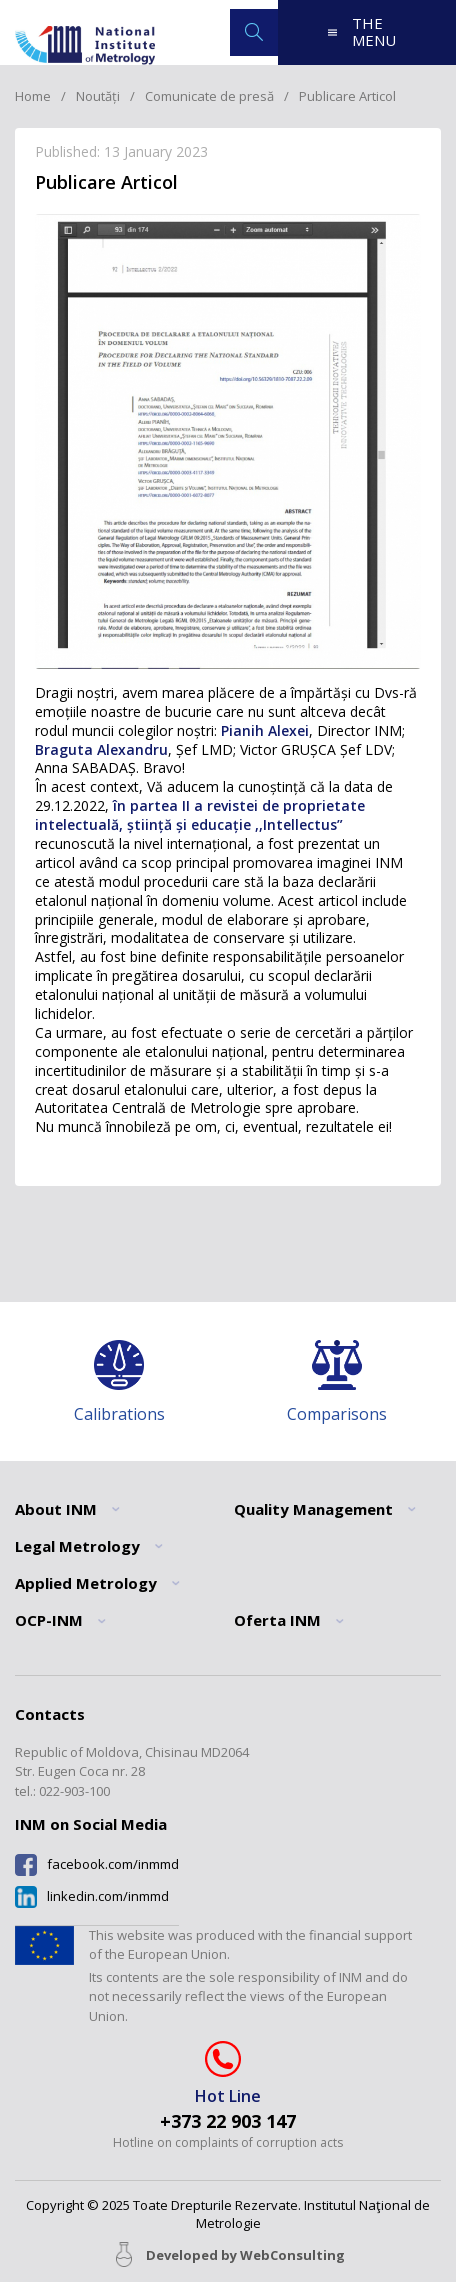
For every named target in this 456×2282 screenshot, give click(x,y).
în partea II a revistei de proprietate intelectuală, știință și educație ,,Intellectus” (200, 815)
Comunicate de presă (209, 96)
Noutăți (98, 96)
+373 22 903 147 (228, 2121)
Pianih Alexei (265, 730)
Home (33, 96)
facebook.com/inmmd (113, 1864)
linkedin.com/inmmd (108, 1896)
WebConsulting (292, 2255)
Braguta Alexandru (101, 749)
